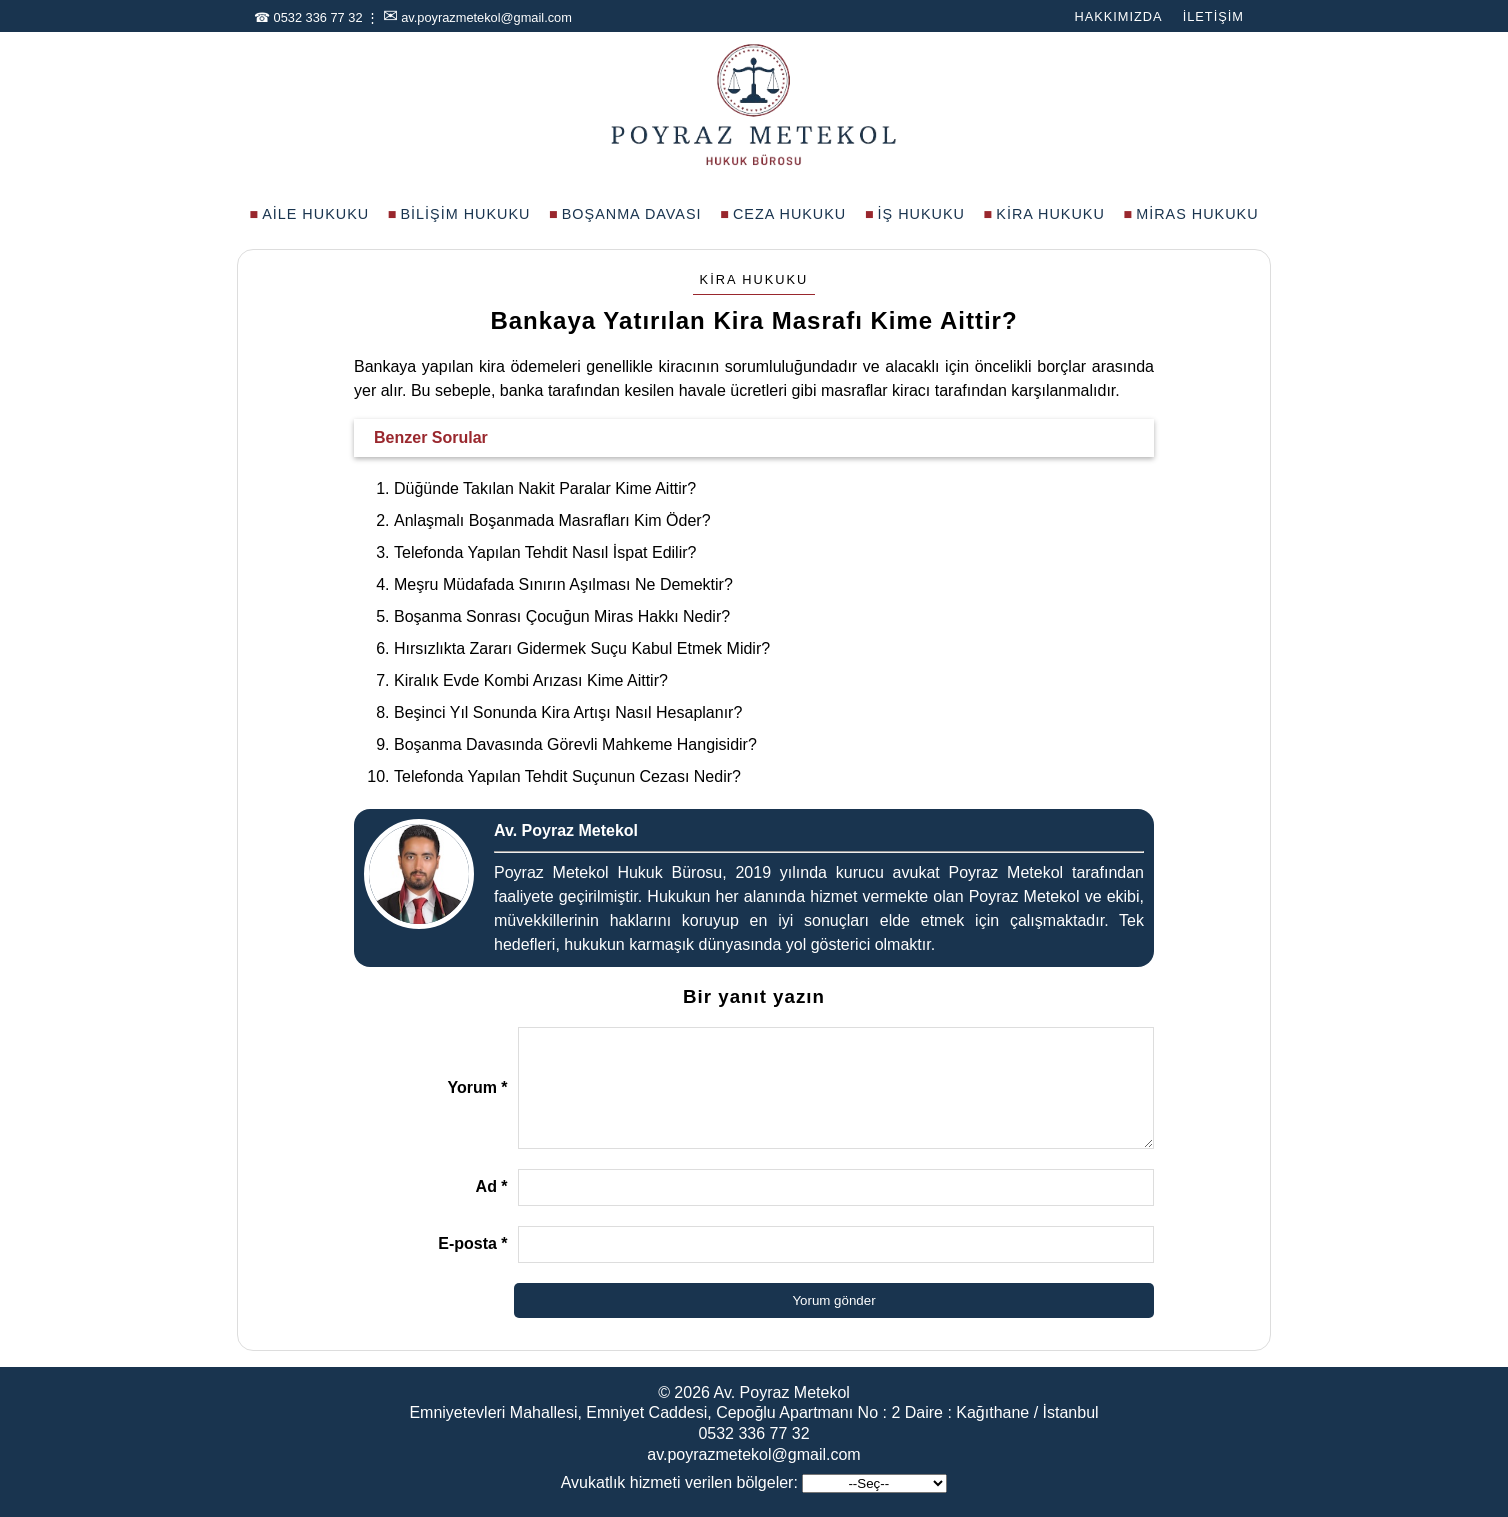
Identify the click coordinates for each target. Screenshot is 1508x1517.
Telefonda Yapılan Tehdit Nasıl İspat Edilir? (545, 552)
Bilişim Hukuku (465, 214)
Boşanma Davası (632, 214)
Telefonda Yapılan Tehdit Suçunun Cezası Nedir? (567, 776)
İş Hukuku (921, 214)
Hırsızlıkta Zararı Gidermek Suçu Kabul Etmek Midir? (582, 648)
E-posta (472, 1243)
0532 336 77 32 (318, 17)
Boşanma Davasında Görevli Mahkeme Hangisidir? (575, 744)
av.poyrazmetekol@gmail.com (486, 17)
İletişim (1213, 16)
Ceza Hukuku (789, 214)
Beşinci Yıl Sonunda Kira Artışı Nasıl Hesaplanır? (568, 712)
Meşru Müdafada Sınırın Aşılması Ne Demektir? (563, 584)
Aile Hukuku (315, 214)
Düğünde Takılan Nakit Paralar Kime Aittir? (545, 488)
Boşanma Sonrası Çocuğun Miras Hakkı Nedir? (562, 616)
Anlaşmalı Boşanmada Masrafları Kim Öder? (552, 520)
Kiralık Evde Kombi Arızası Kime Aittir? (531, 680)
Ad (492, 1186)
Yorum (477, 1087)
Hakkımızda (1118, 16)
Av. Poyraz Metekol (782, 1392)
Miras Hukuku (1197, 214)
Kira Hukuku (1050, 214)
